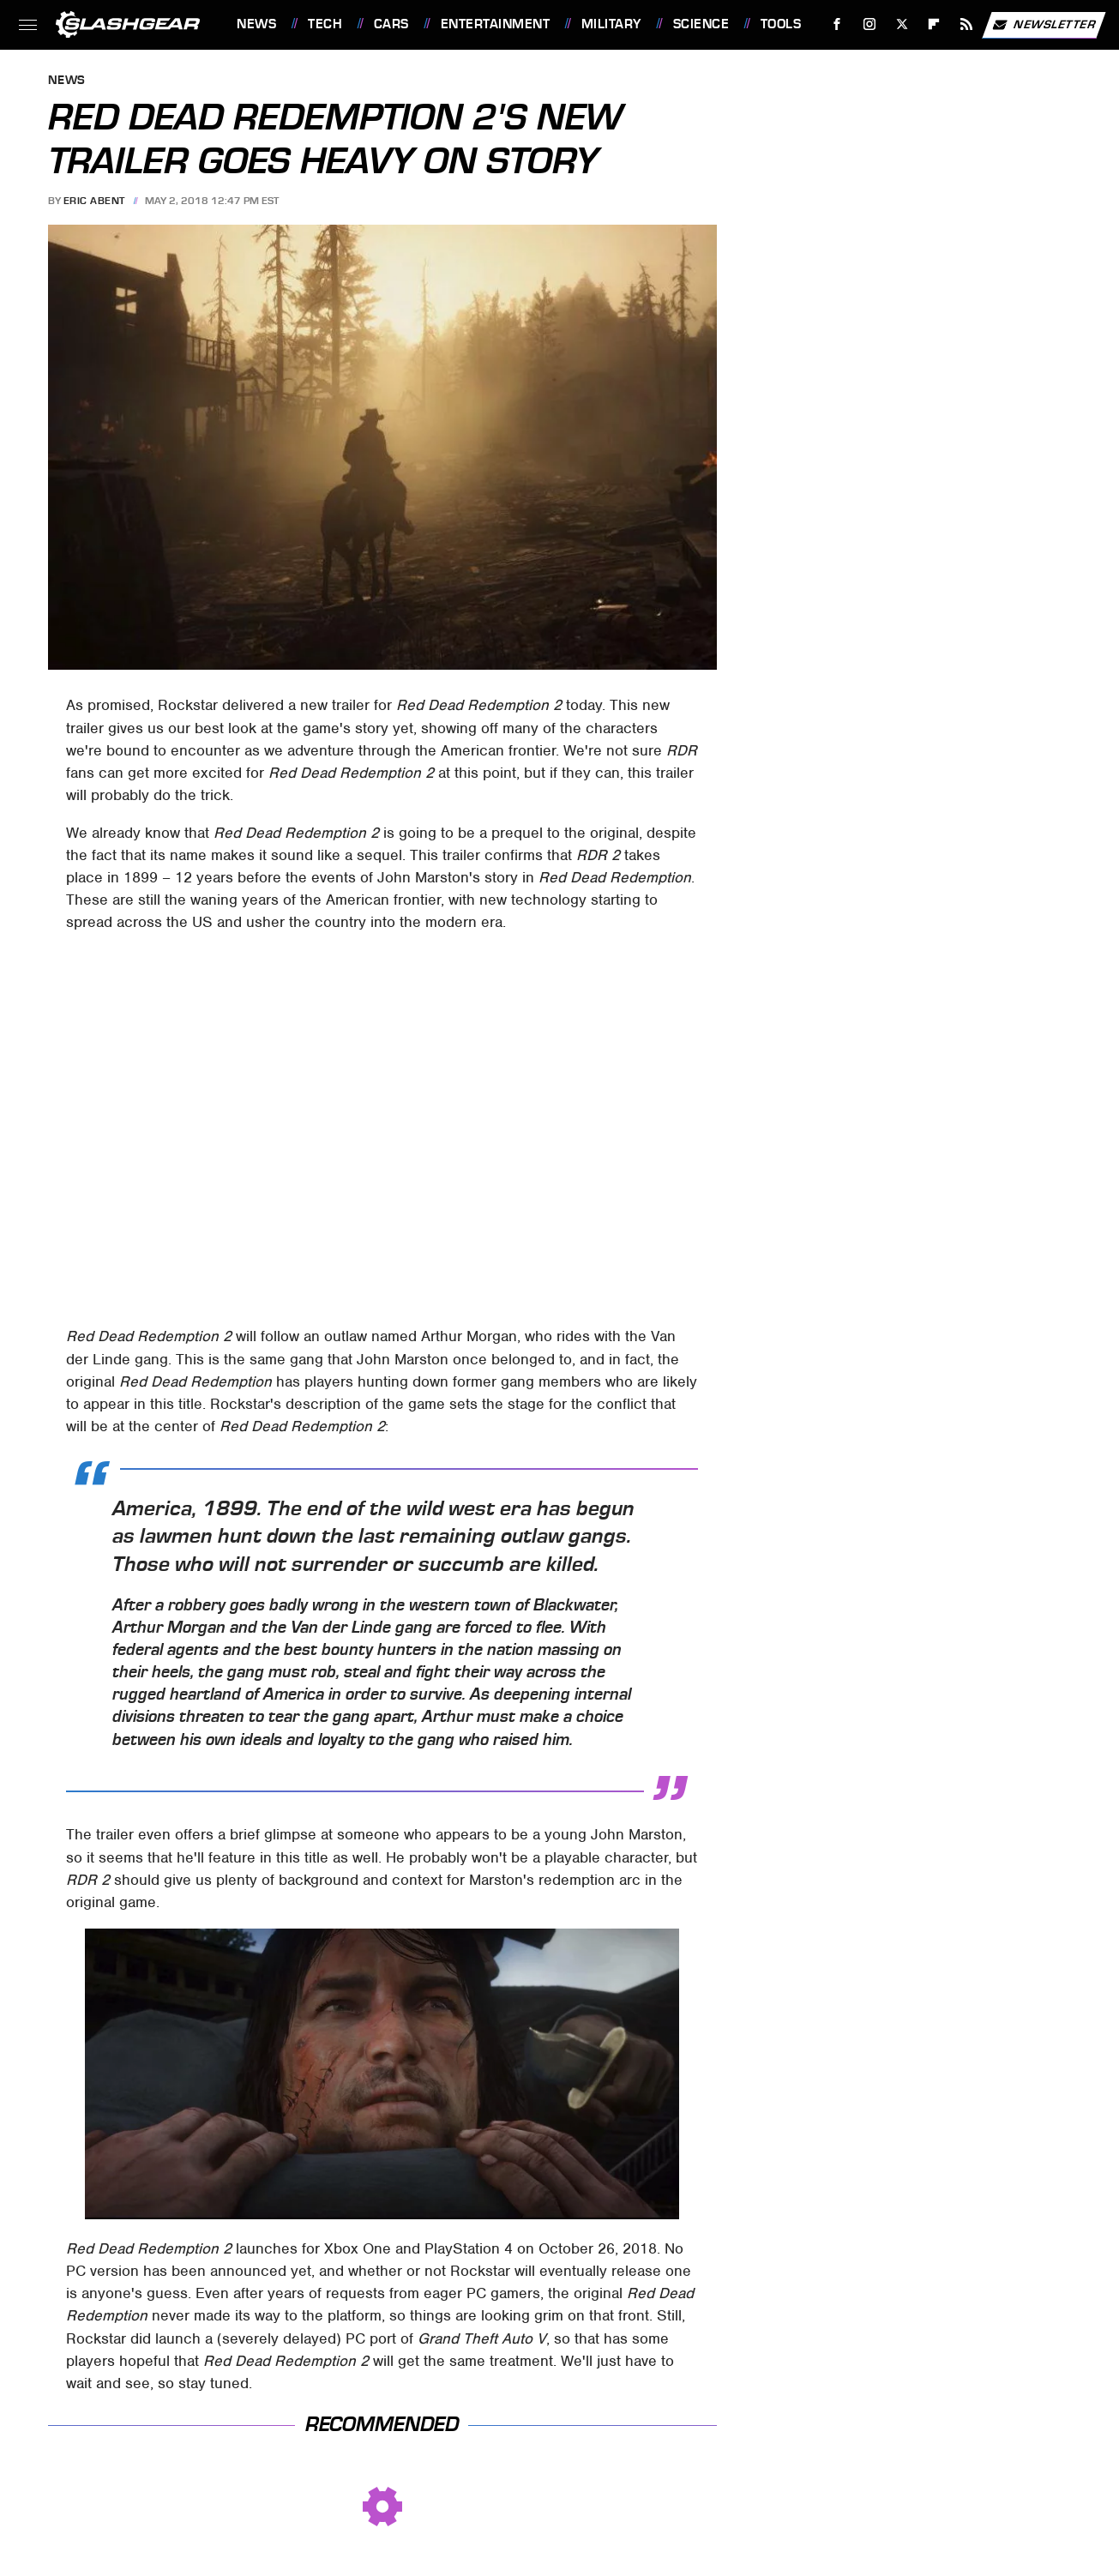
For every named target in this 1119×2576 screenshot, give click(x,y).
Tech (325, 24)
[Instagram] (869, 24)
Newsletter (1044, 25)
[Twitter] (901, 24)
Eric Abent (94, 201)
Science (701, 24)
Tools (781, 24)
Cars (391, 24)
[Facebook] (837, 24)
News (256, 24)
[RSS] (966, 24)
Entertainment (495, 24)
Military (611, 24)
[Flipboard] (934, 24)
